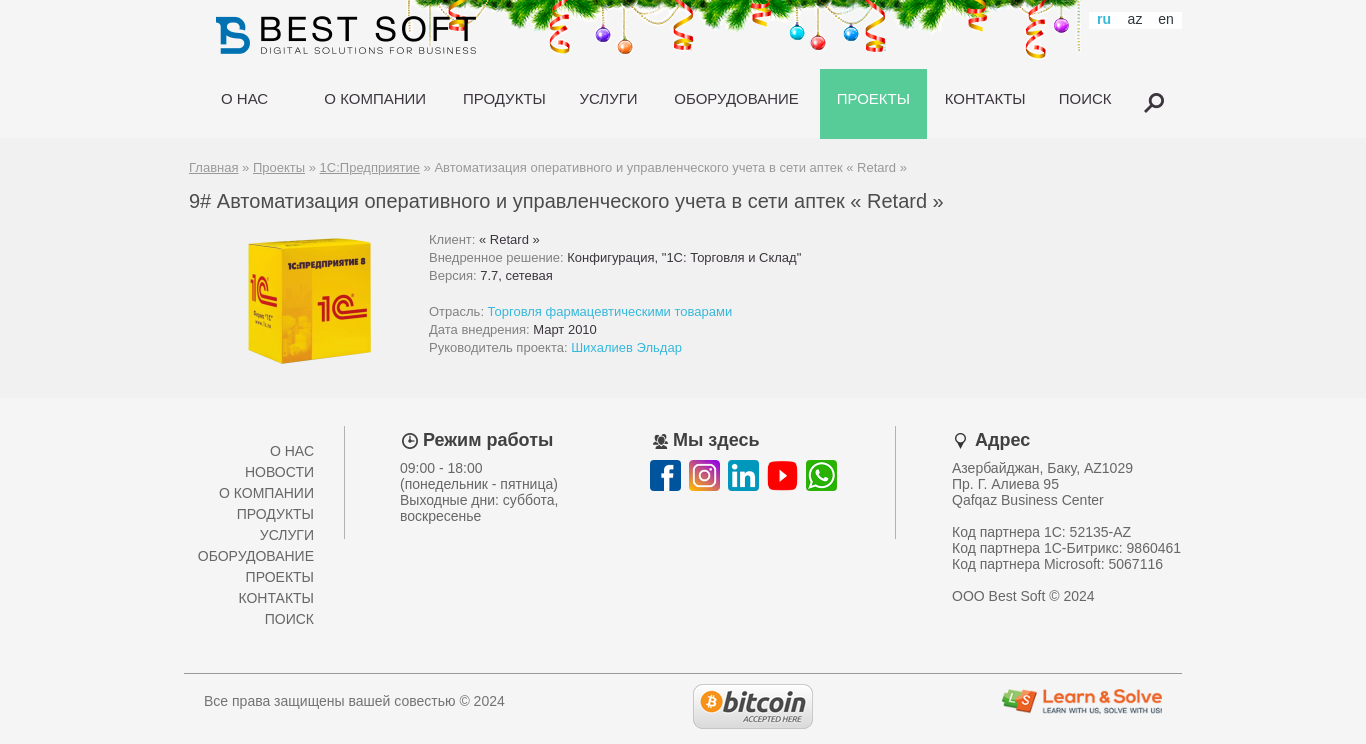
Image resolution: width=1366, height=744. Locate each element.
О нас (292, 451)
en (1166, 19)
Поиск (289, 619)
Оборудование (256, 556)
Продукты (275, 514)
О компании (266, 493)
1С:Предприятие (370, 167)
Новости (279, 472)
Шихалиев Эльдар (626, 347)
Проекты (279, 167)
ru (1104, 19)
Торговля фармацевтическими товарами (610, 311)
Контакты (276, 598)
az (1135, 19)
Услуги (287, 535)
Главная (213, 167)
